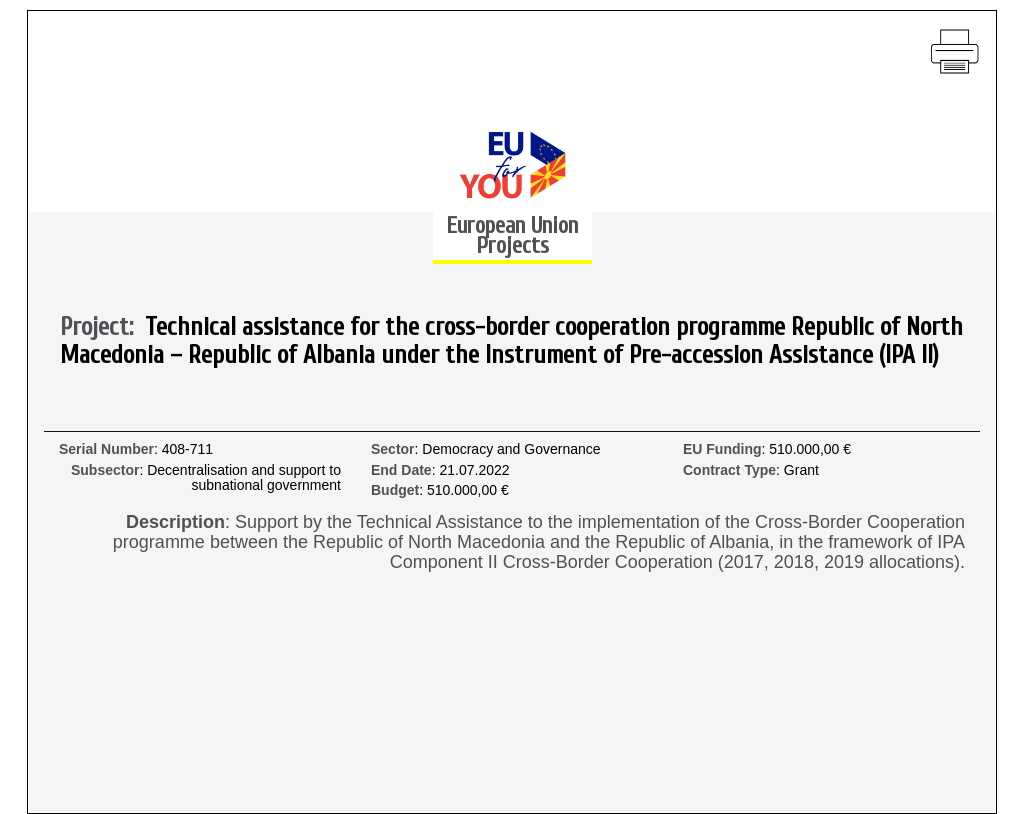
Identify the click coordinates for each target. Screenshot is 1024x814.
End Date (401, 470)
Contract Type (729, 470)
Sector (393, 449)
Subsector (105, 470)
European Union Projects (512, 235)
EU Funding (722, 449)
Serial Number (106, 449)
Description (175, 522)
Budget (395, 490)
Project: (102, 328)
